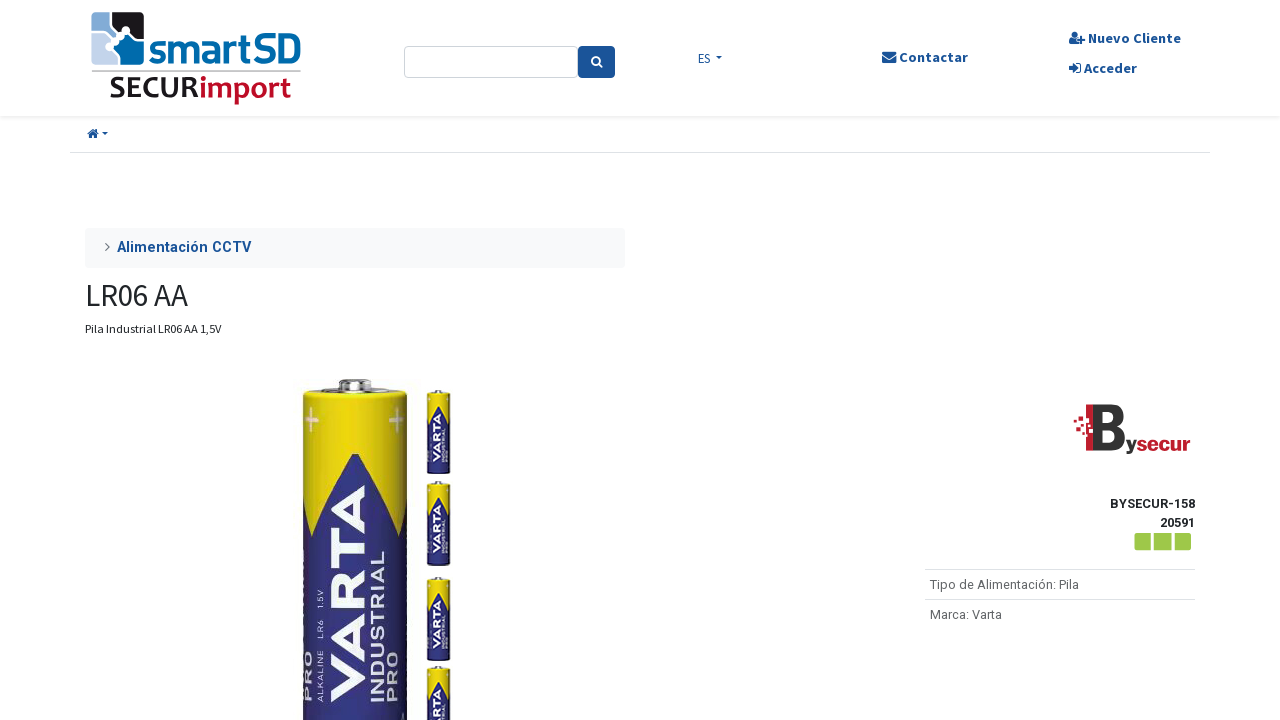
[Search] (597, 62)
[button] (97, 134)
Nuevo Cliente (1123, 38)
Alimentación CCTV (184, 247)
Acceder (1101, 68)
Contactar (923, 57)
